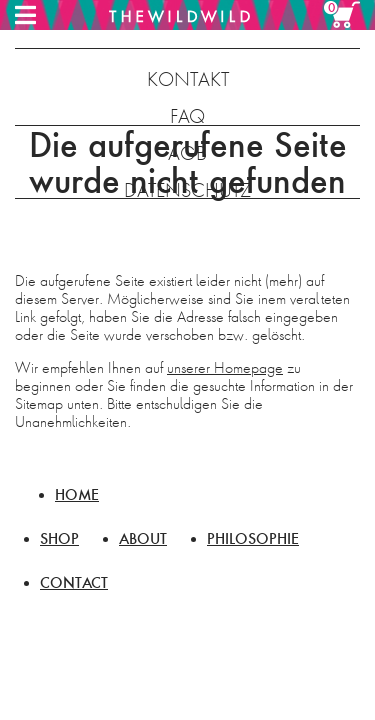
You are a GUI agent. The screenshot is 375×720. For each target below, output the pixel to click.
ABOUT (143, 538)
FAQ (187, 116)
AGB (187, 153)
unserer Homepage (225, 368)
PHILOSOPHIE (253, 538)
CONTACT (74, 582)
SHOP (59, 538)
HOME (77, 494)
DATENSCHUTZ (187, 190)
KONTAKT (188, 79)
